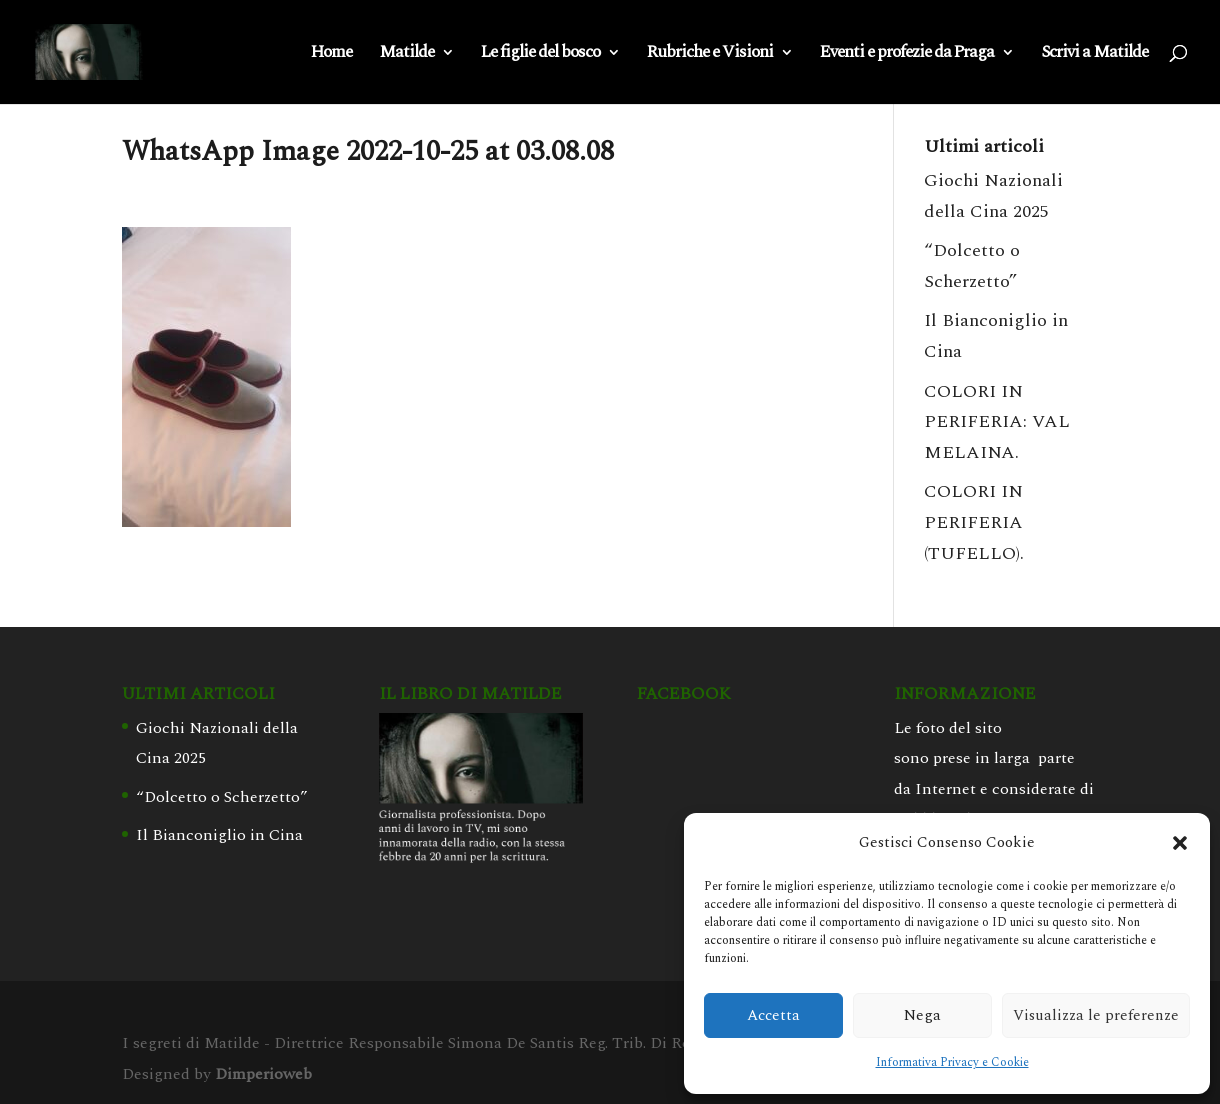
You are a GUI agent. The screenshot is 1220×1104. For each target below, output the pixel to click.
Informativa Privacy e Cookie (952, 1062)
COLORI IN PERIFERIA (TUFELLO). (974, 522)
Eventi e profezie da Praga (907, 55)
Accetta (773, 1015)
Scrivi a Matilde (1094, 55)
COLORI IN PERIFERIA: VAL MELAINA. (997, 422)
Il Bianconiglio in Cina (219, 835)
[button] (1180, 843)
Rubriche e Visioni (710, 55)
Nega (922, 1015)
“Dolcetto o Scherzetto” (222, 797)
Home (331, 55)
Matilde (406, 55)
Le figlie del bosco (540, 55)
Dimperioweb (263, 1074)
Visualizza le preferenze (1096, 1015)
